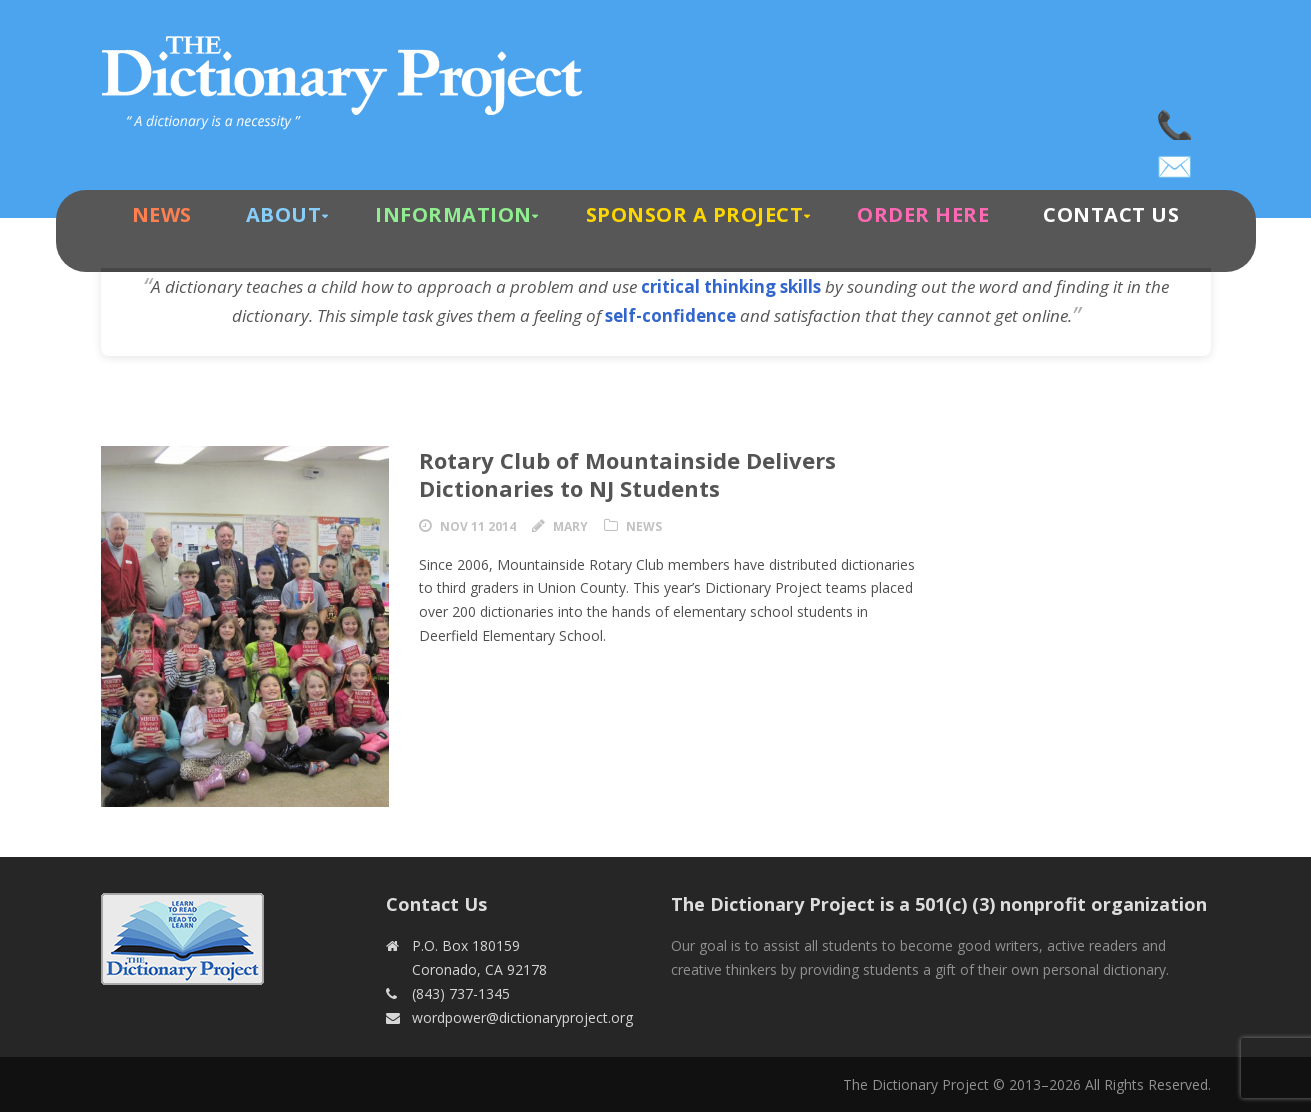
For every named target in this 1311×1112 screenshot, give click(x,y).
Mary (570, 526)
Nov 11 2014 (478, 526)
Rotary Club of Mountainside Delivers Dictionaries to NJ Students (627, 474)
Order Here (923, 214)
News (162, 214)
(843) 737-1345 (1176, 120)
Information (453, 214)
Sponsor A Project (695, 214)
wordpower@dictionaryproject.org (1176, 160)
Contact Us (1111, 214)
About (284, 214)
